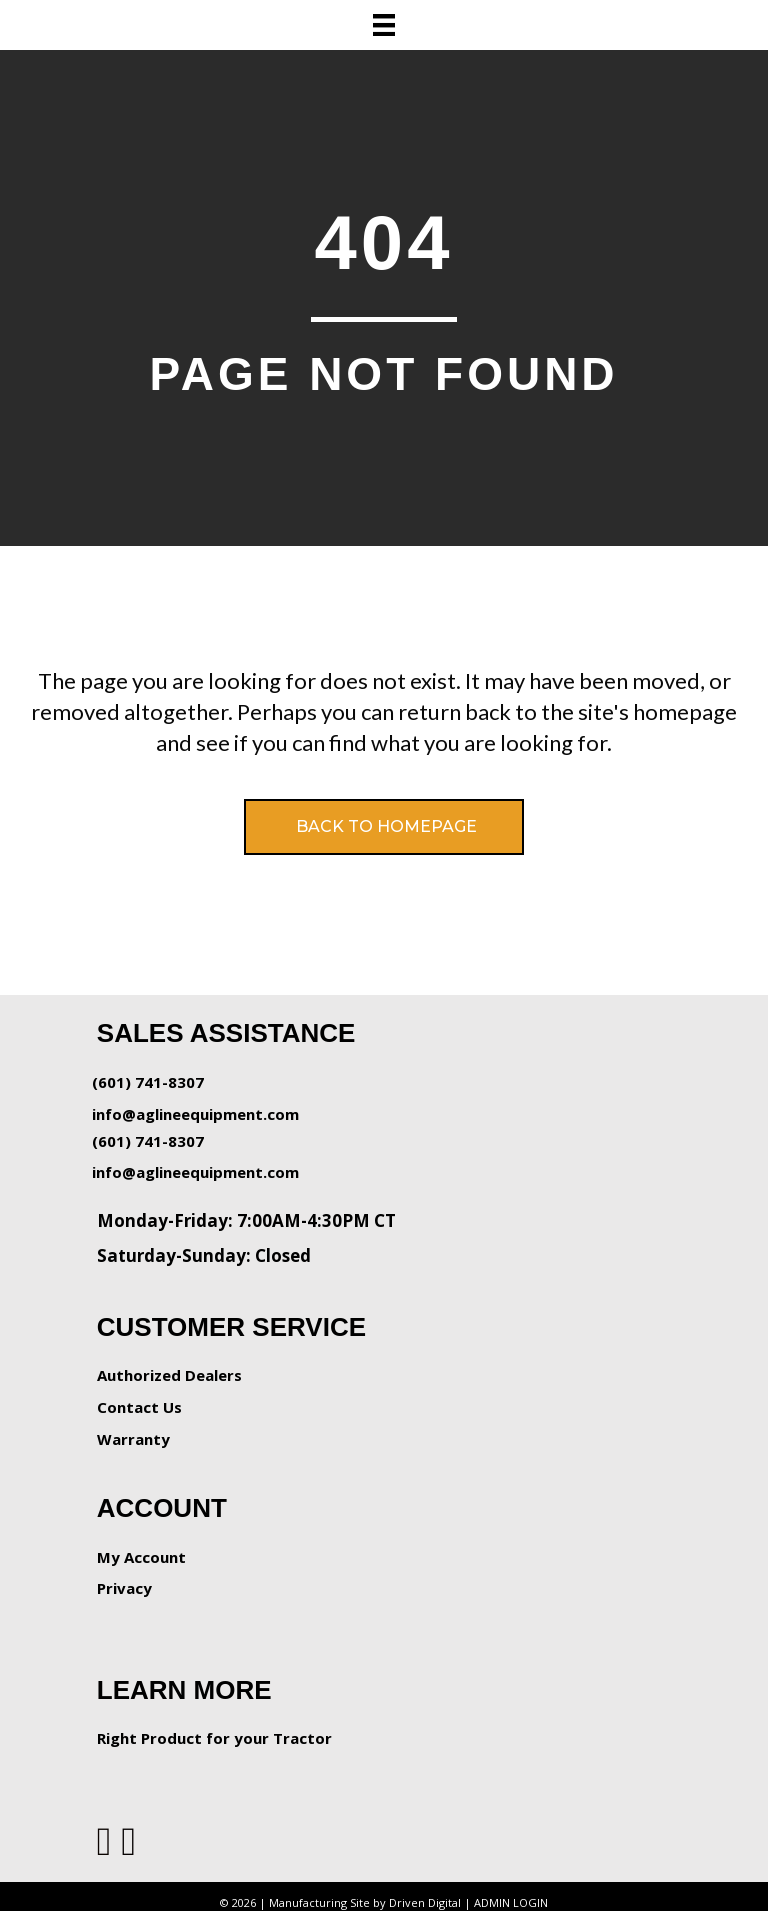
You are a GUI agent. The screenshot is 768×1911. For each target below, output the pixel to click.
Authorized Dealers (169, 1375)
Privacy (124, 1588)
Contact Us (139, 1407)
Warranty (133, 1439)
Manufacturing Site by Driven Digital (365, 1902)
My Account (141, 1557)
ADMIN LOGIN (511, 1902)
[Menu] (384, 25)
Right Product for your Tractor (214, 1738)
